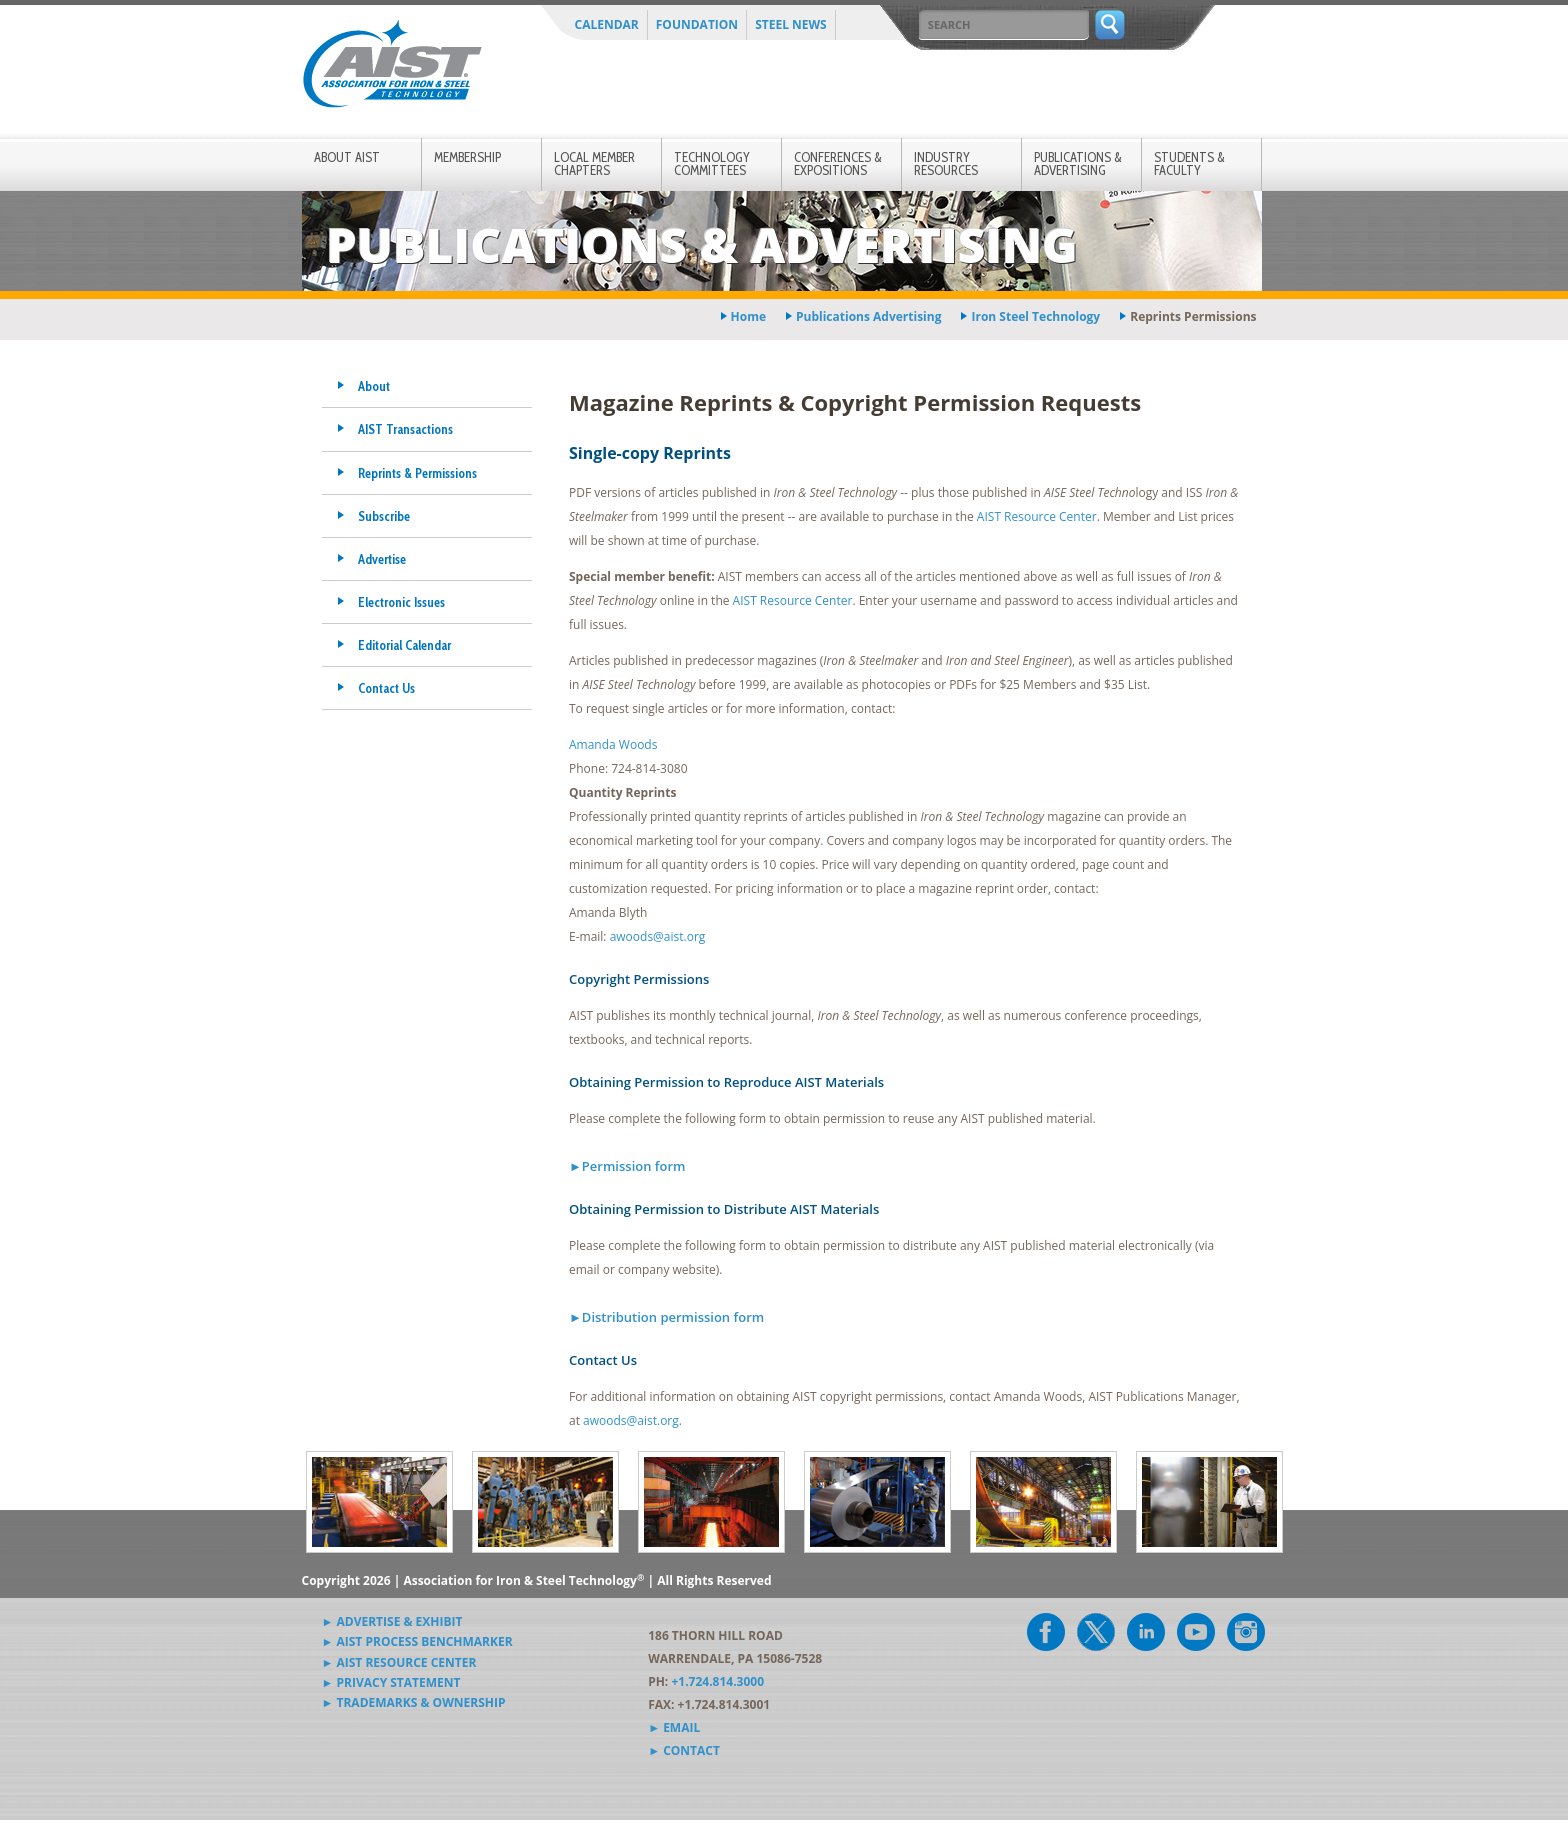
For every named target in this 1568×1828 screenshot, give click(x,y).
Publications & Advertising (1078, 163)
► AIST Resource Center (399, 1662)
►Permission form (627, 1166)
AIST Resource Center (1037, 516)
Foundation (697, 24)
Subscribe (384, 516)
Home (748, 316)
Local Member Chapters (594, 163)
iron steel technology (1035, 316)
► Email (674, 1727)
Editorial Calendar (404, 645)
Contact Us (386, 688)
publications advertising (868, 316)
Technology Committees (712, 163)
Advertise (382, 559)
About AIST (347, 157)
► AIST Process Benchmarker (417, 1641)
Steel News (791, 24)
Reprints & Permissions (417, 473)
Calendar (607, 24)
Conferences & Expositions (838, 163)
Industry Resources (946, 163)
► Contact (684, 1750)
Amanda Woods (613, 744)
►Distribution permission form (666, 1317)
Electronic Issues (401, 602)
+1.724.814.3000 (717, 1681)
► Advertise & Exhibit (392, 1621)
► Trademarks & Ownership (414, 1702)
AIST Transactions (405, 429)
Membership (467, 157)
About (374, 386)
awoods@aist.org (658, 936)
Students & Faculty (1189, 163)
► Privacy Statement (391, 1682)
